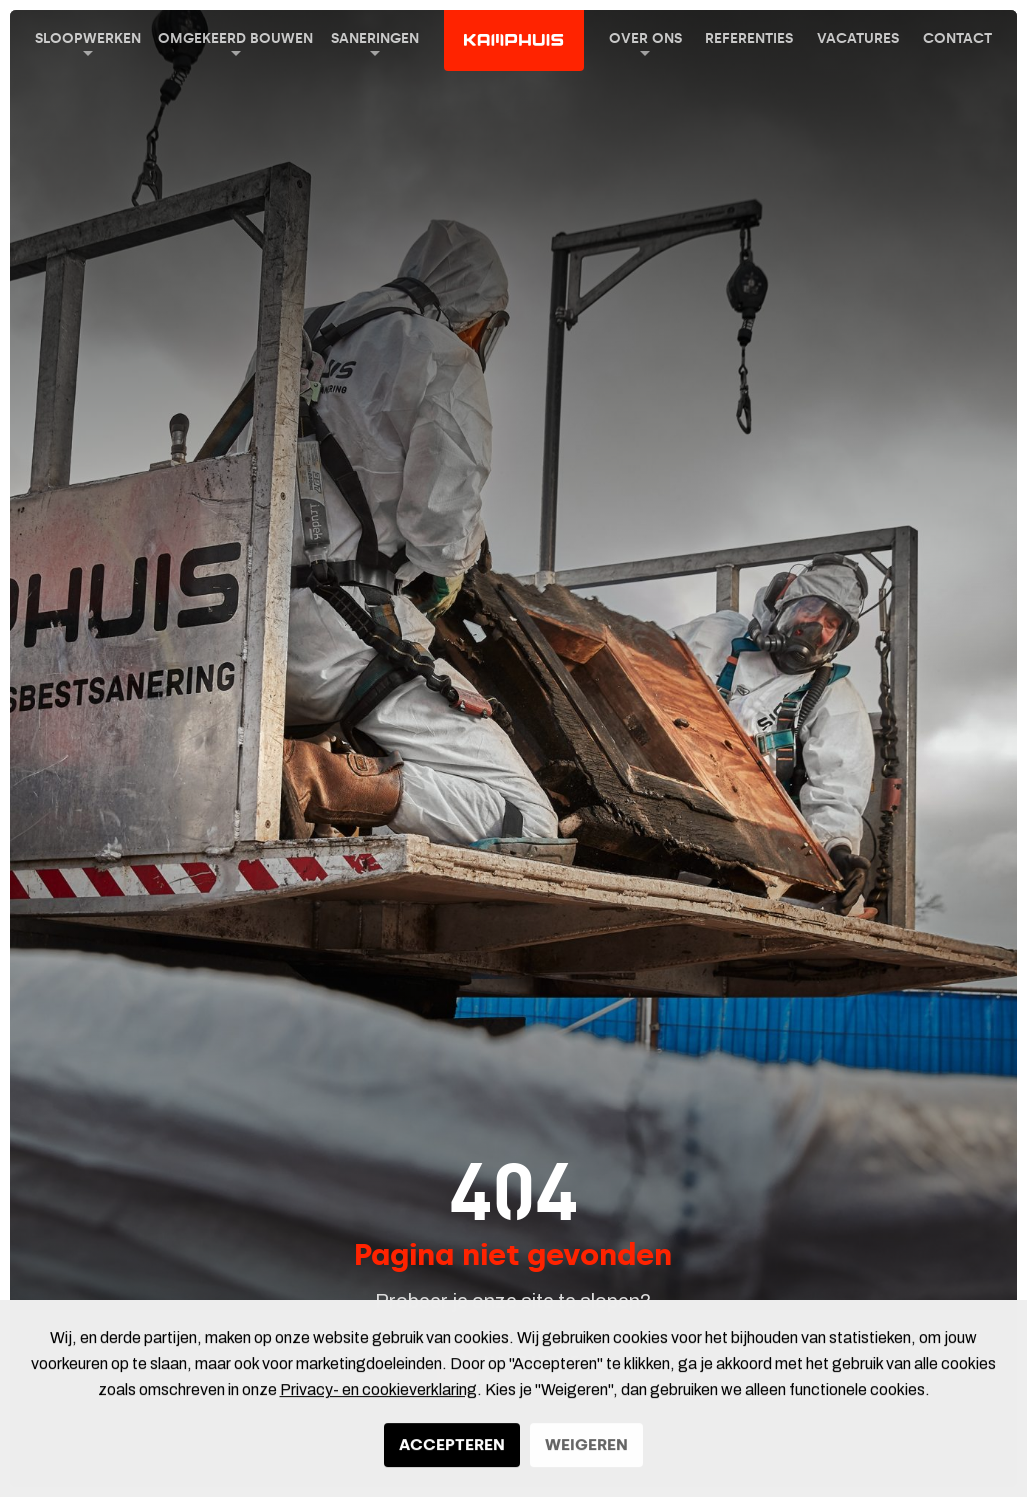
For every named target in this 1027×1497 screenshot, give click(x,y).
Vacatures (858, 38)
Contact (957, 38)
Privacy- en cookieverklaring (378, 1397)
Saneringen (375, 43)
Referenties (749, 38)
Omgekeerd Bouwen (235, 43)
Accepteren (452, 1452)
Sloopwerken (88, 43)
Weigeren (586, 1452)
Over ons (645, 43)
